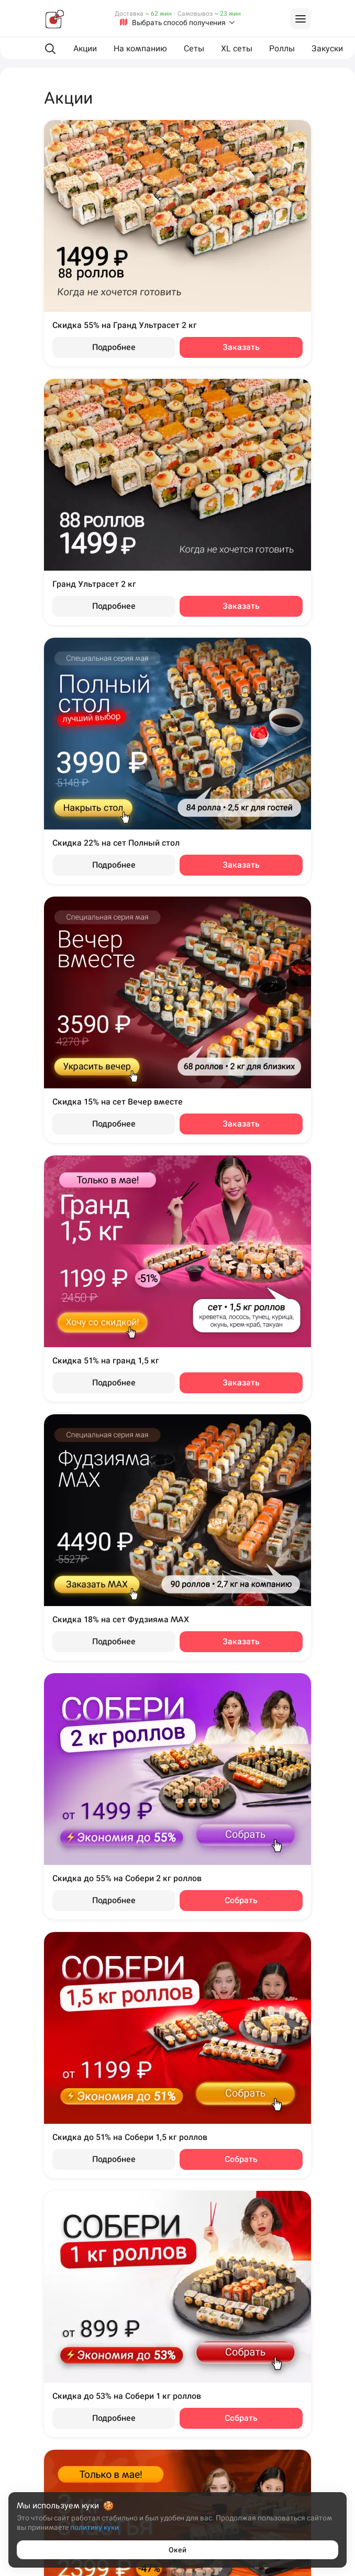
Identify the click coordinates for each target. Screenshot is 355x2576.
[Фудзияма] (54, 18)
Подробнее (114, 347)
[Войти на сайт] (300, 18)
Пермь (30, 2375)
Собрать (241, 1900)
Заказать (241, 347)
